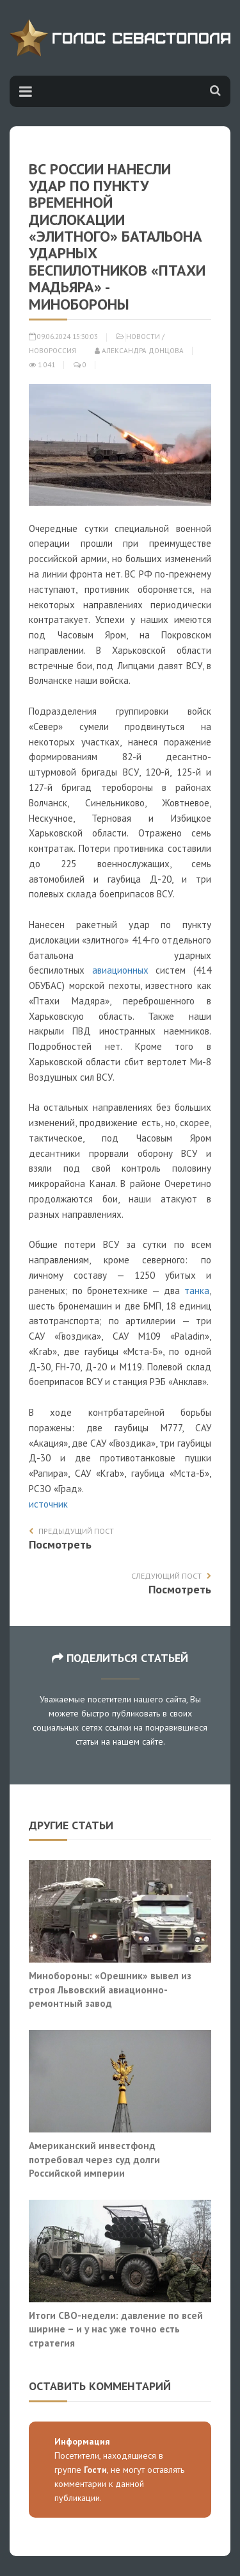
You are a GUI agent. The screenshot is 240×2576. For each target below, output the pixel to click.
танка (196, 1290)
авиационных (120, 970)
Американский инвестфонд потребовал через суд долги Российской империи (94, 2159)
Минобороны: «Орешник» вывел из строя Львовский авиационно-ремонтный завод (110, 1989)
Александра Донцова (139, 350)
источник (48, 1504)
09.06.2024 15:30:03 (63, 336)
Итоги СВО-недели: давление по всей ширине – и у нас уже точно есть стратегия (116, 2329)
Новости (143, 336)
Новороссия (52, 350)
